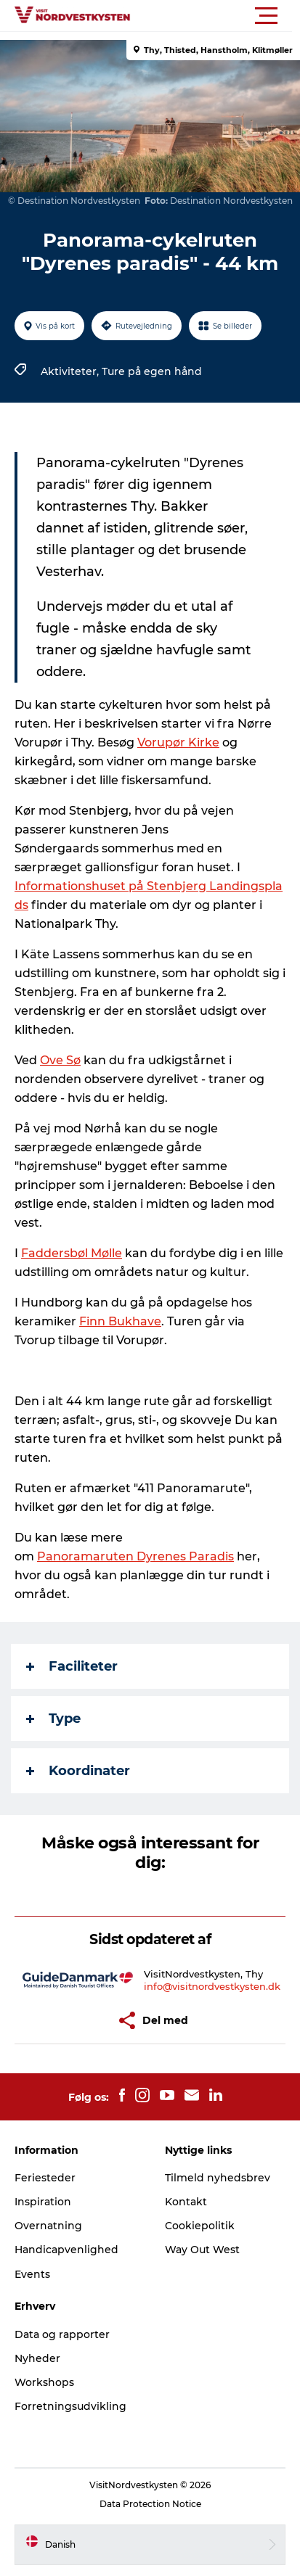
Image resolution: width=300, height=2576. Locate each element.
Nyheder (37, 2358)
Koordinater (78, 1771)
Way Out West (202, 2249)
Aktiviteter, (71, 371)
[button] (215, 16)
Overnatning (48, 2225)
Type (53, 1719)
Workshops (44, 2382)
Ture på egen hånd (152, 371)
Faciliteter (72, 1666)
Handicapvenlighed (66, 2249)
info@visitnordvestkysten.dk (212, 1986)
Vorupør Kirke (178, 742)
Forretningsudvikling (70, 2406)
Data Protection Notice (150, 2503)
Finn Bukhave (120, 1321)
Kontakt (186, 2201)
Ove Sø (60, 1060)
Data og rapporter (62, 2334)
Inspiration (43, 2201)
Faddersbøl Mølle (71, 1253)
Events (32, 2274)
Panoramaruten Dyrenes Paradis (135, 1556)
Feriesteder (45, 2177)
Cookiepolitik (200, 2225)
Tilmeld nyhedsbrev (217, 2177)
